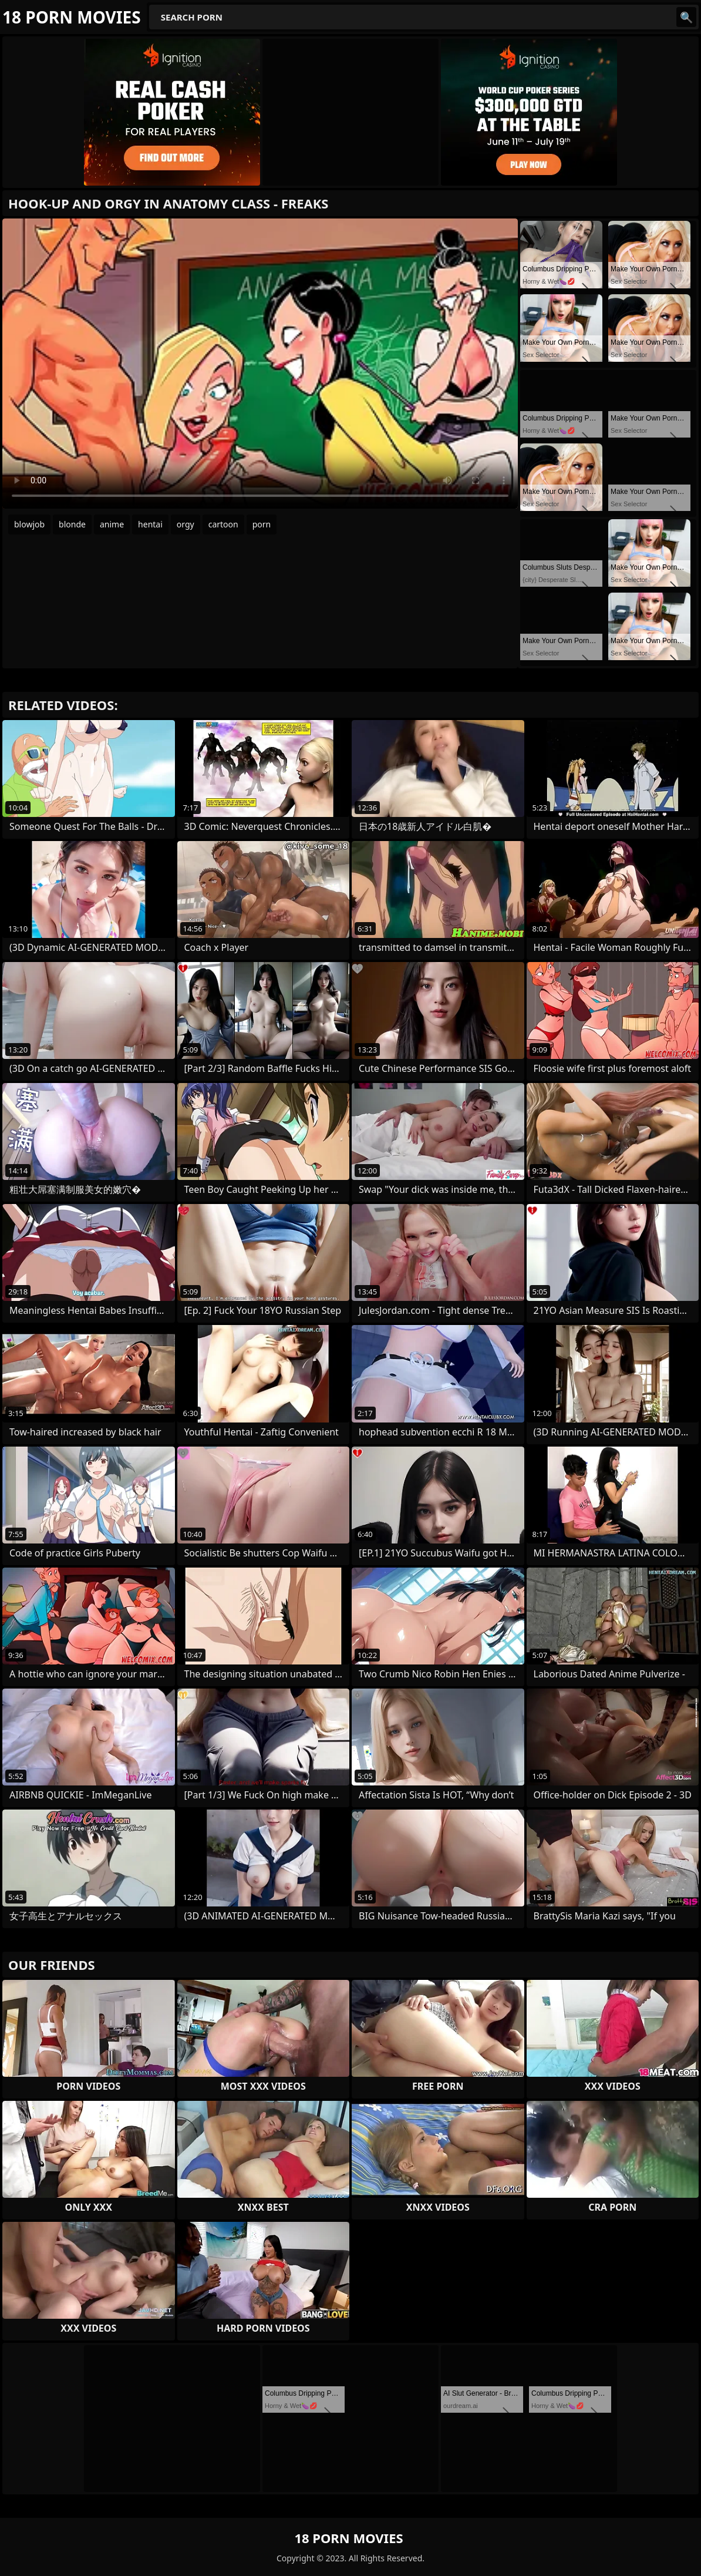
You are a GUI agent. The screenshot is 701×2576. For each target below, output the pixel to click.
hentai (150, 524)
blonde (72, 524)
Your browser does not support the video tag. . (260, 363)
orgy (185, 524)
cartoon (223, 524)
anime (112, 524)
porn (261, 524)
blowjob (29, 524)
